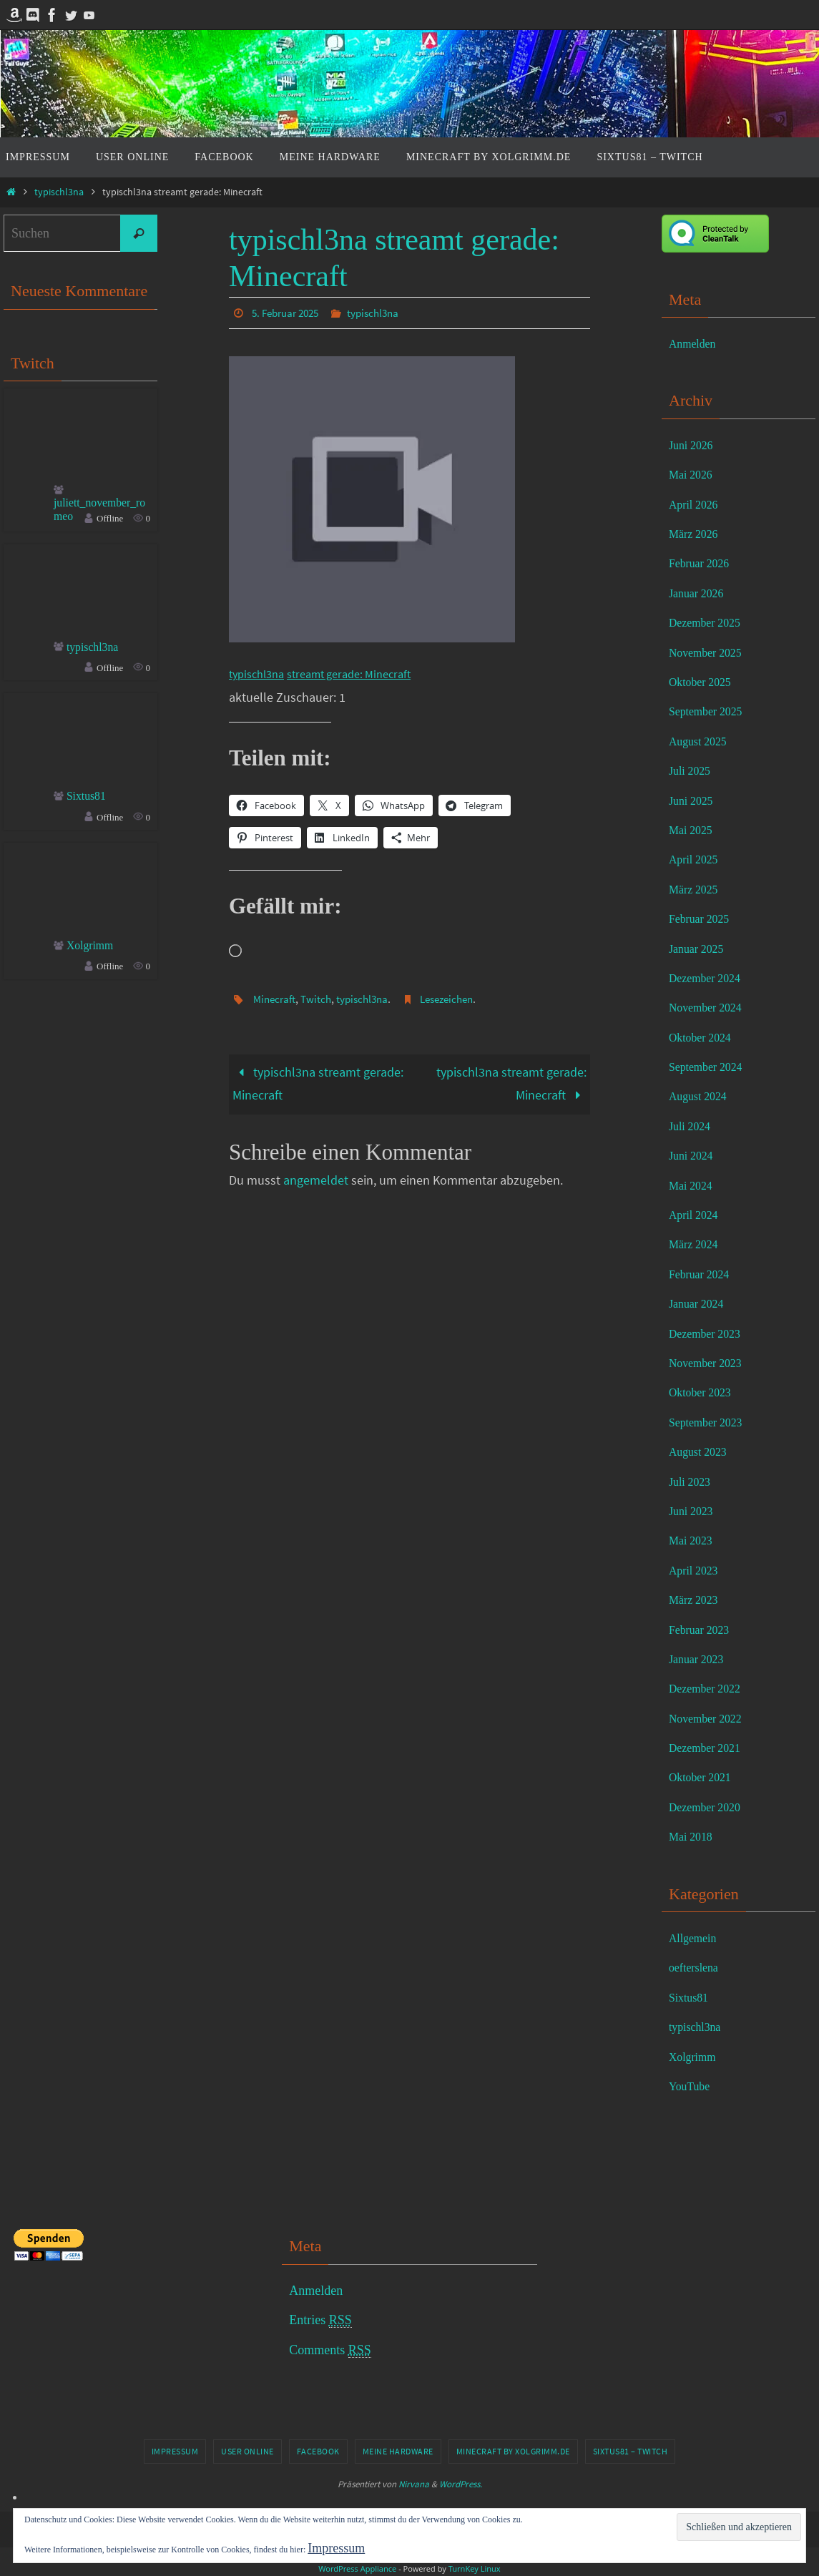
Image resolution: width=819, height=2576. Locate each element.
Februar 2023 (703, 1629)
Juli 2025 (693, 770)
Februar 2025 (703, 918)
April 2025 (697, 859)
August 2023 (702, 1451)
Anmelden (695, 343)
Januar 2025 (700, 948)
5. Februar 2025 (289, 312)
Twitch (320, 998)
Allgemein (696, 1938)
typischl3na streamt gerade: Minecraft (317, 1082)
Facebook (318, 2451)
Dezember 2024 (709, 978)
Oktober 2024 (704, 1037)
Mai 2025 (694, 830)
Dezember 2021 (709, 1747)
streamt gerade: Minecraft (363, 673)
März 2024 (697, 1244)
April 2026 (697, 504)
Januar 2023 (700, 1659)
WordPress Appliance (357, 2568)
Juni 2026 (694, 445)
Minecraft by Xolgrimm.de (513, 2451)
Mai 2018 (694, 1836)
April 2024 (697, 1215)
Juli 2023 (693, 1481)
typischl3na (59, 191)
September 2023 (710, 1422)
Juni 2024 (694, 1155)
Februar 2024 (703, 1274)
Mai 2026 (694, 474)
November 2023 (710, 1363)
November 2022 (710, 1718)
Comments (330, 2350)
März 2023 (697, 1599)
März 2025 (697, 889)
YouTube (692, 2086)
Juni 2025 (694, 800)
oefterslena (697, 1967)
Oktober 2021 (704, 1777)
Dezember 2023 (709, 1333)
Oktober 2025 (704, 682)
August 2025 (702, 741)
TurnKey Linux (474, 2568)
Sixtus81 (89, 801)
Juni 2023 (694, 1511)
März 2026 (697, 534)
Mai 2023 (694, 1540)
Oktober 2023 (704, 1392)
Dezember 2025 (709, 622)
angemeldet (315, 1180)
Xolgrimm (93, 951)
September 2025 (710, 711)
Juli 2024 (693, 1126)
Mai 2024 (694, 1185)
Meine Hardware (398, 2451)
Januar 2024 (700, 1303)
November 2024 (710, 1007)
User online (247, 2451)
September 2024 (710, 1066)
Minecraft (276, 998)
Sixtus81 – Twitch (630, 2451)
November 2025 (710, 652)
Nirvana (413, 2484)
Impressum (175, 2451)
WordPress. (460, 2484)
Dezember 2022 (709, 1688)
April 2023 (697, 1570)
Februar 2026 (703, 563)
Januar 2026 (700, 593)
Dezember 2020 (709, 1807)
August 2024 (702, 1096)
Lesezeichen (458, 998)
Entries (320, 2320)
